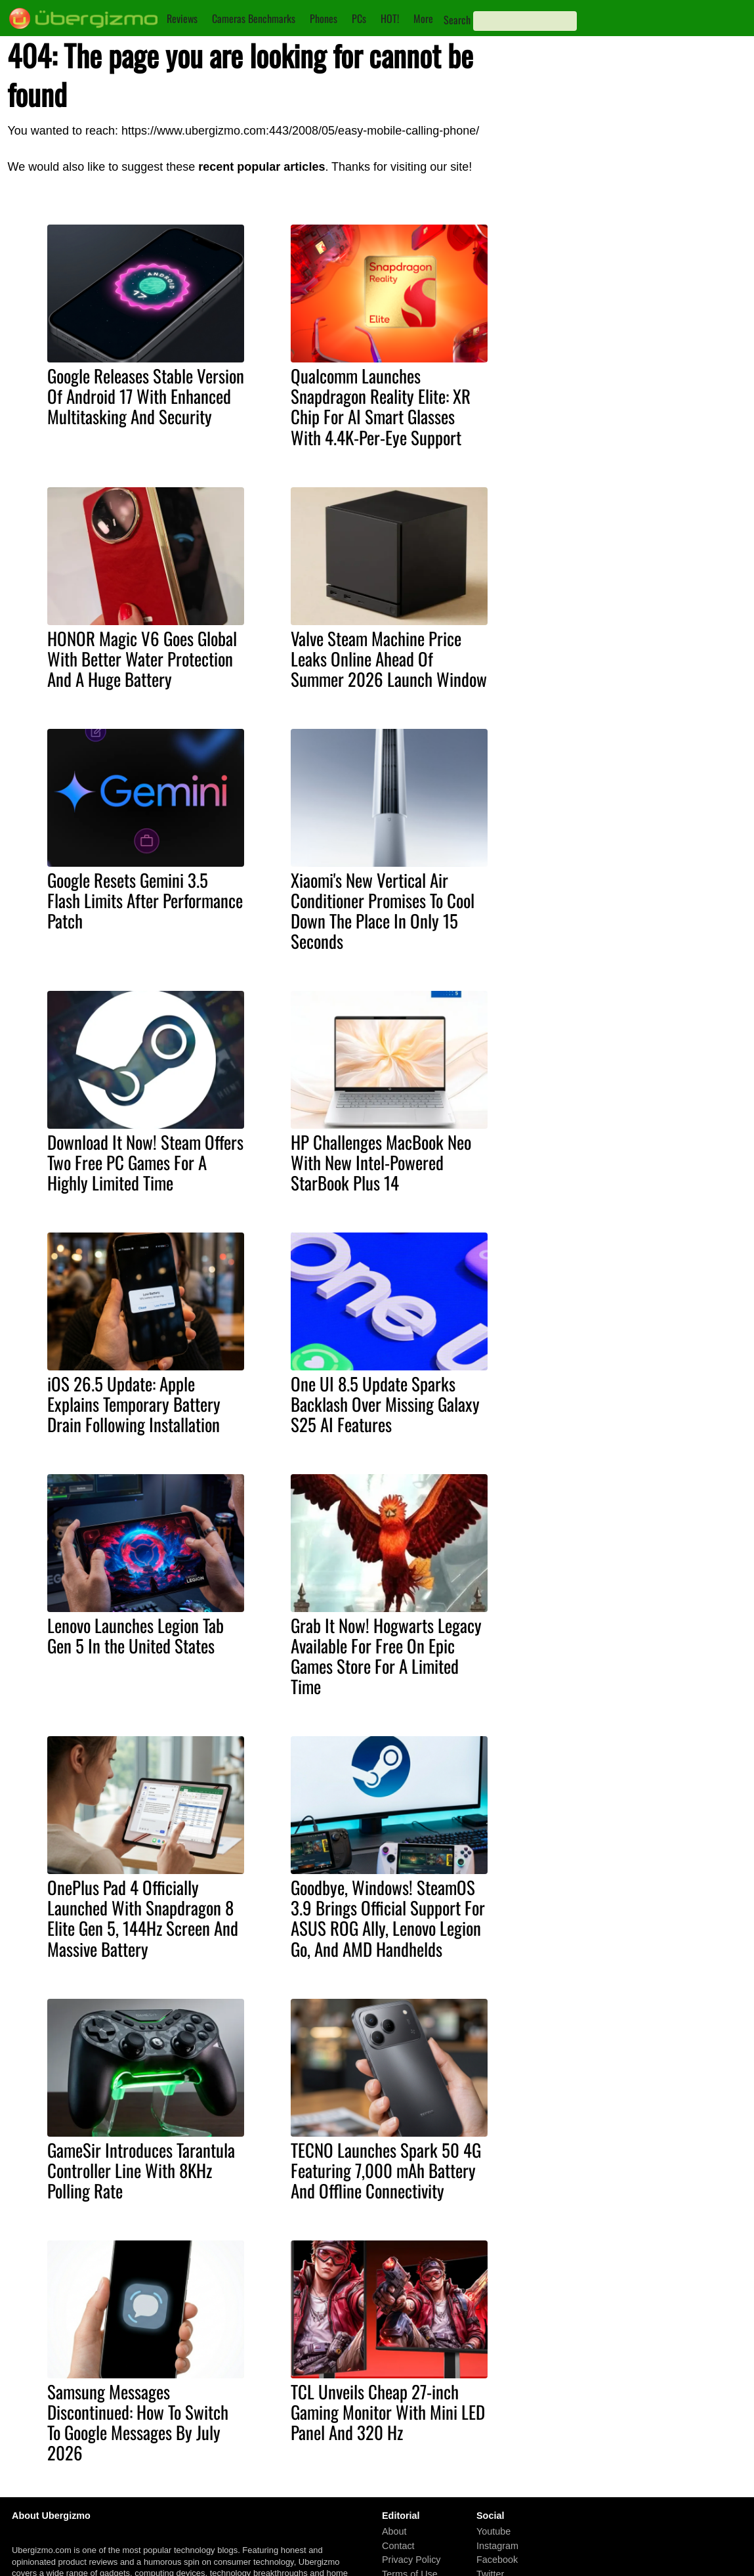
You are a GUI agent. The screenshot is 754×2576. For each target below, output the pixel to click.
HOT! (390, 18)
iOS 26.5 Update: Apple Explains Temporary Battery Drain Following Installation (133, 1403)
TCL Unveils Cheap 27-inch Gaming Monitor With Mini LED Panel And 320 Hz (388, 2411)
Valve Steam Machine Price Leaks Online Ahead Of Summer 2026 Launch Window (389, 658)
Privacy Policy (411, 2559)
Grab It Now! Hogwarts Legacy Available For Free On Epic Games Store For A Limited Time (386, 1655)
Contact (398, 2546)
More (423, 18)
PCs (359, 18)
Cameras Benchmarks (253, 18)
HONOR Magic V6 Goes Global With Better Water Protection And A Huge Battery (142, 658)
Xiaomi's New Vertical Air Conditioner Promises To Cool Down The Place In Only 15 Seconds (382, 910)
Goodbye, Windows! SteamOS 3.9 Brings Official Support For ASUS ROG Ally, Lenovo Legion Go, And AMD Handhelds (388, 1917)
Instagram (497, 2546)
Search (457, 20)
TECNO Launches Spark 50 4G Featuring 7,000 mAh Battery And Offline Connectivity (386, 2170)
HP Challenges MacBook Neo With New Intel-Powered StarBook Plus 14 (381, 1162)
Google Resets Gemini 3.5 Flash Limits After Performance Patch (145, 900)
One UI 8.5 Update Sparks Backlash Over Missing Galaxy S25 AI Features (385, 1403)
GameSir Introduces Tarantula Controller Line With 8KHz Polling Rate (141, 2170)
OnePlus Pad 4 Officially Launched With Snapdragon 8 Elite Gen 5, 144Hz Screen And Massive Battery (142, 1917)
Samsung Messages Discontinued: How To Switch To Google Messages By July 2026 (137, 2422)
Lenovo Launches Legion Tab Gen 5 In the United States (135, 1635)
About (394, 2531)
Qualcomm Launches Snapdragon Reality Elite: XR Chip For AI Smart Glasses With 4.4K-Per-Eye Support (381, 406)
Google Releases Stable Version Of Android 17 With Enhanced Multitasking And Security (145, 395)
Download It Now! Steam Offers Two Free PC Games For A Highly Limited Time (145, 1162)
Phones (323, 18)
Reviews (182, 18)
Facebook (497, 2559)
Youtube (493, 2531)
